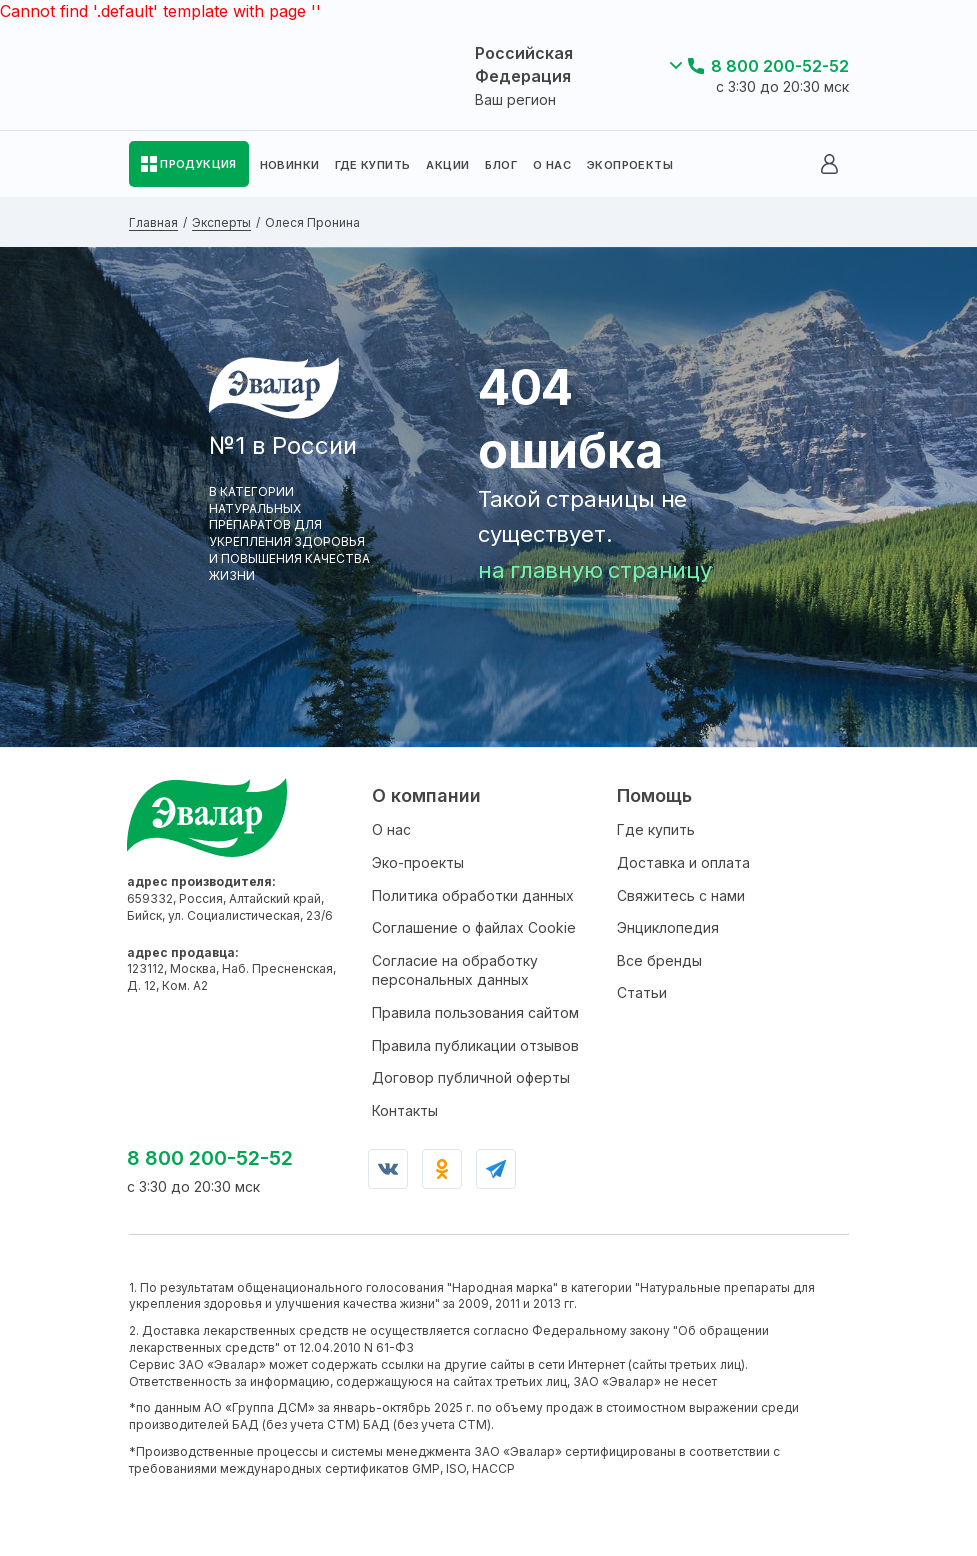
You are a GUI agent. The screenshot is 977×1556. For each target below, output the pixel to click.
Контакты (405, 1110)
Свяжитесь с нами (681, 895)
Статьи (642, 992)
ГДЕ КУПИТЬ (372, 165)
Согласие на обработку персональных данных (455, 970)
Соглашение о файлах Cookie (474, 927)
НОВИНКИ (290, 165)
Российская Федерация (524, 64)
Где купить (656, 829)
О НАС (552, 165)
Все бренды (659, 960)
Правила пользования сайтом (475, 1012)
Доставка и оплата (683, 862)
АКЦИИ (447, 165)
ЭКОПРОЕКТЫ (630, 165)
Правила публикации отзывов (475, 1045)
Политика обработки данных (473, 895)
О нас (391, 829)
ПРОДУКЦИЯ (198, 164)
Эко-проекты (418, 862)
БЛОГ (501, 165)
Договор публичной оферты (471, 1077)
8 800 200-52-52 (780, 66)
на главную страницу (595, 570)
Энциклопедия (668, 927)
